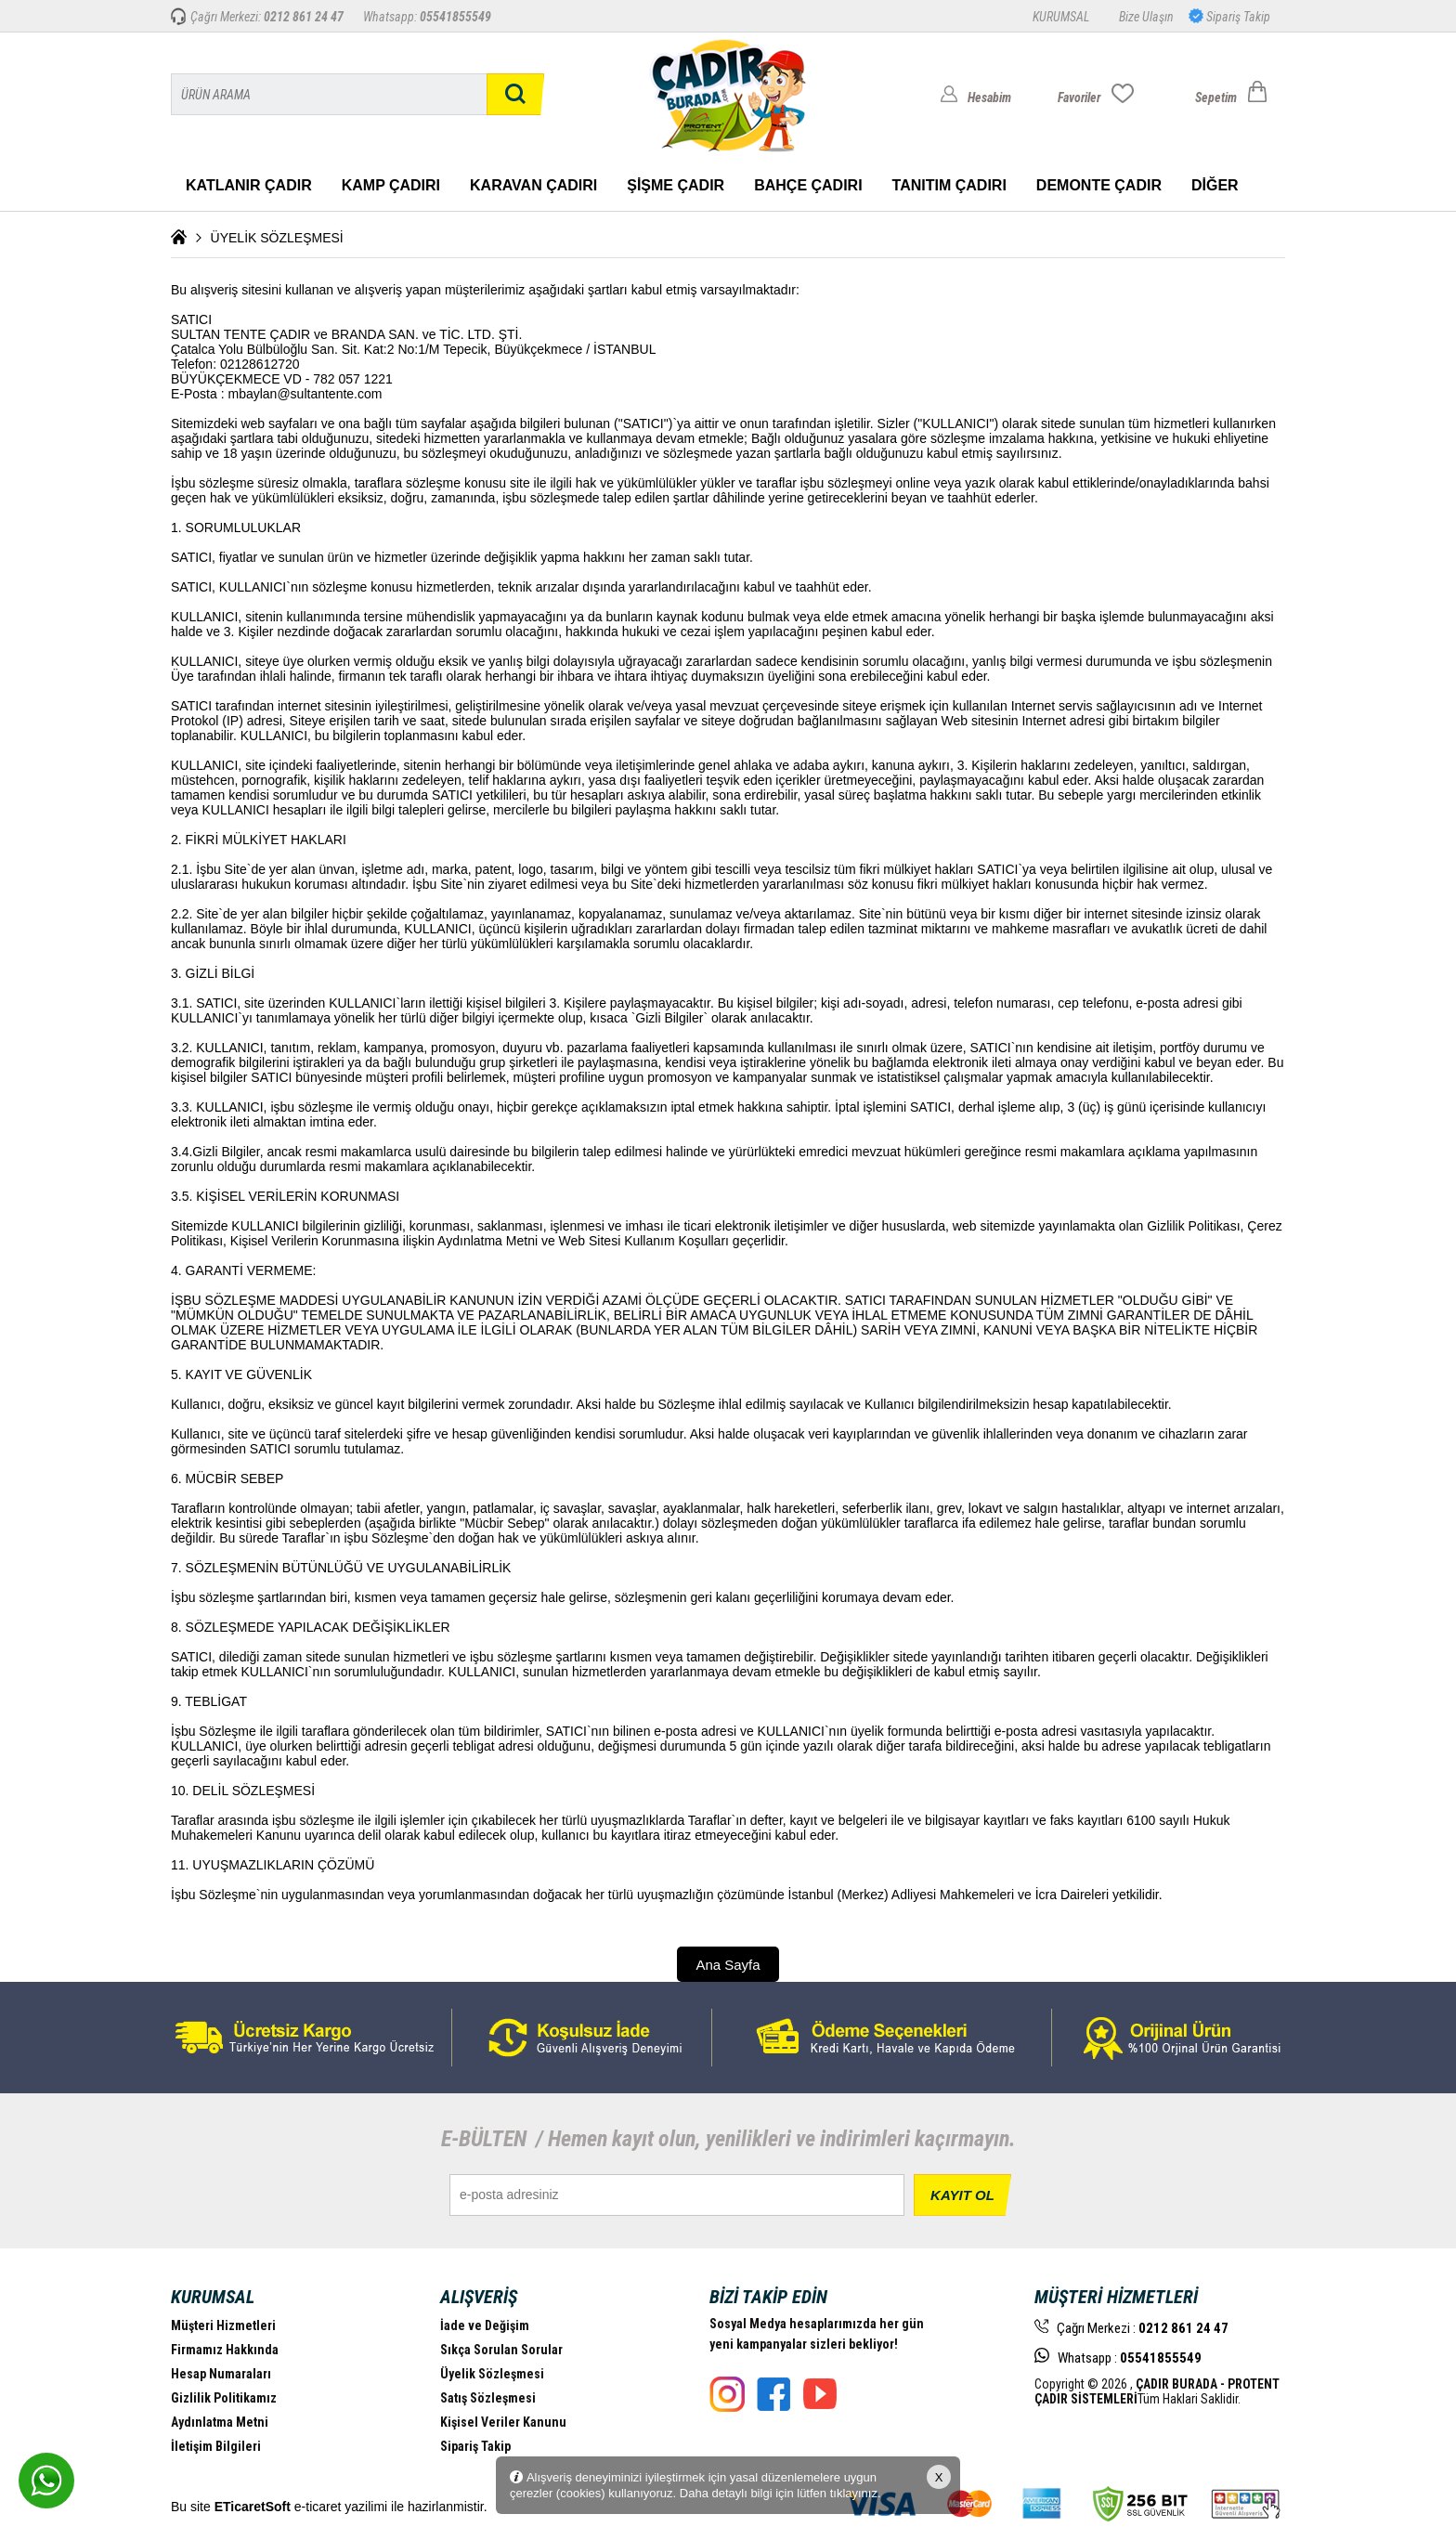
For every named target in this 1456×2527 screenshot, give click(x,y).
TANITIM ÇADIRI (949, 185)
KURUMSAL (1061, 16)
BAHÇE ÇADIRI (808, 185)
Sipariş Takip (1236, 16)
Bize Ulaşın (1146, 16)
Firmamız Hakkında (225, 2349)
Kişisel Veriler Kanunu (503, 2422)
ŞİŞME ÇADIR (675, 185)
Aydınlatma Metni (219, 2422)
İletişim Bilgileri (216, 2446)
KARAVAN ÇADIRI (533, 185)
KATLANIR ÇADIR (249, 185)
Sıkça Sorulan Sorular (501, 2349)
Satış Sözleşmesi (488, 2397)
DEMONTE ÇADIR (1099, 185)
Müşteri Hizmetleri (223, 2325)
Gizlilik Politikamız (224, 2397)
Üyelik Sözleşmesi (492, 2373)
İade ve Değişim (484, 2325)
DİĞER (1215, 185)
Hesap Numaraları (221, 2373)
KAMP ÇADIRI (391, 185)
